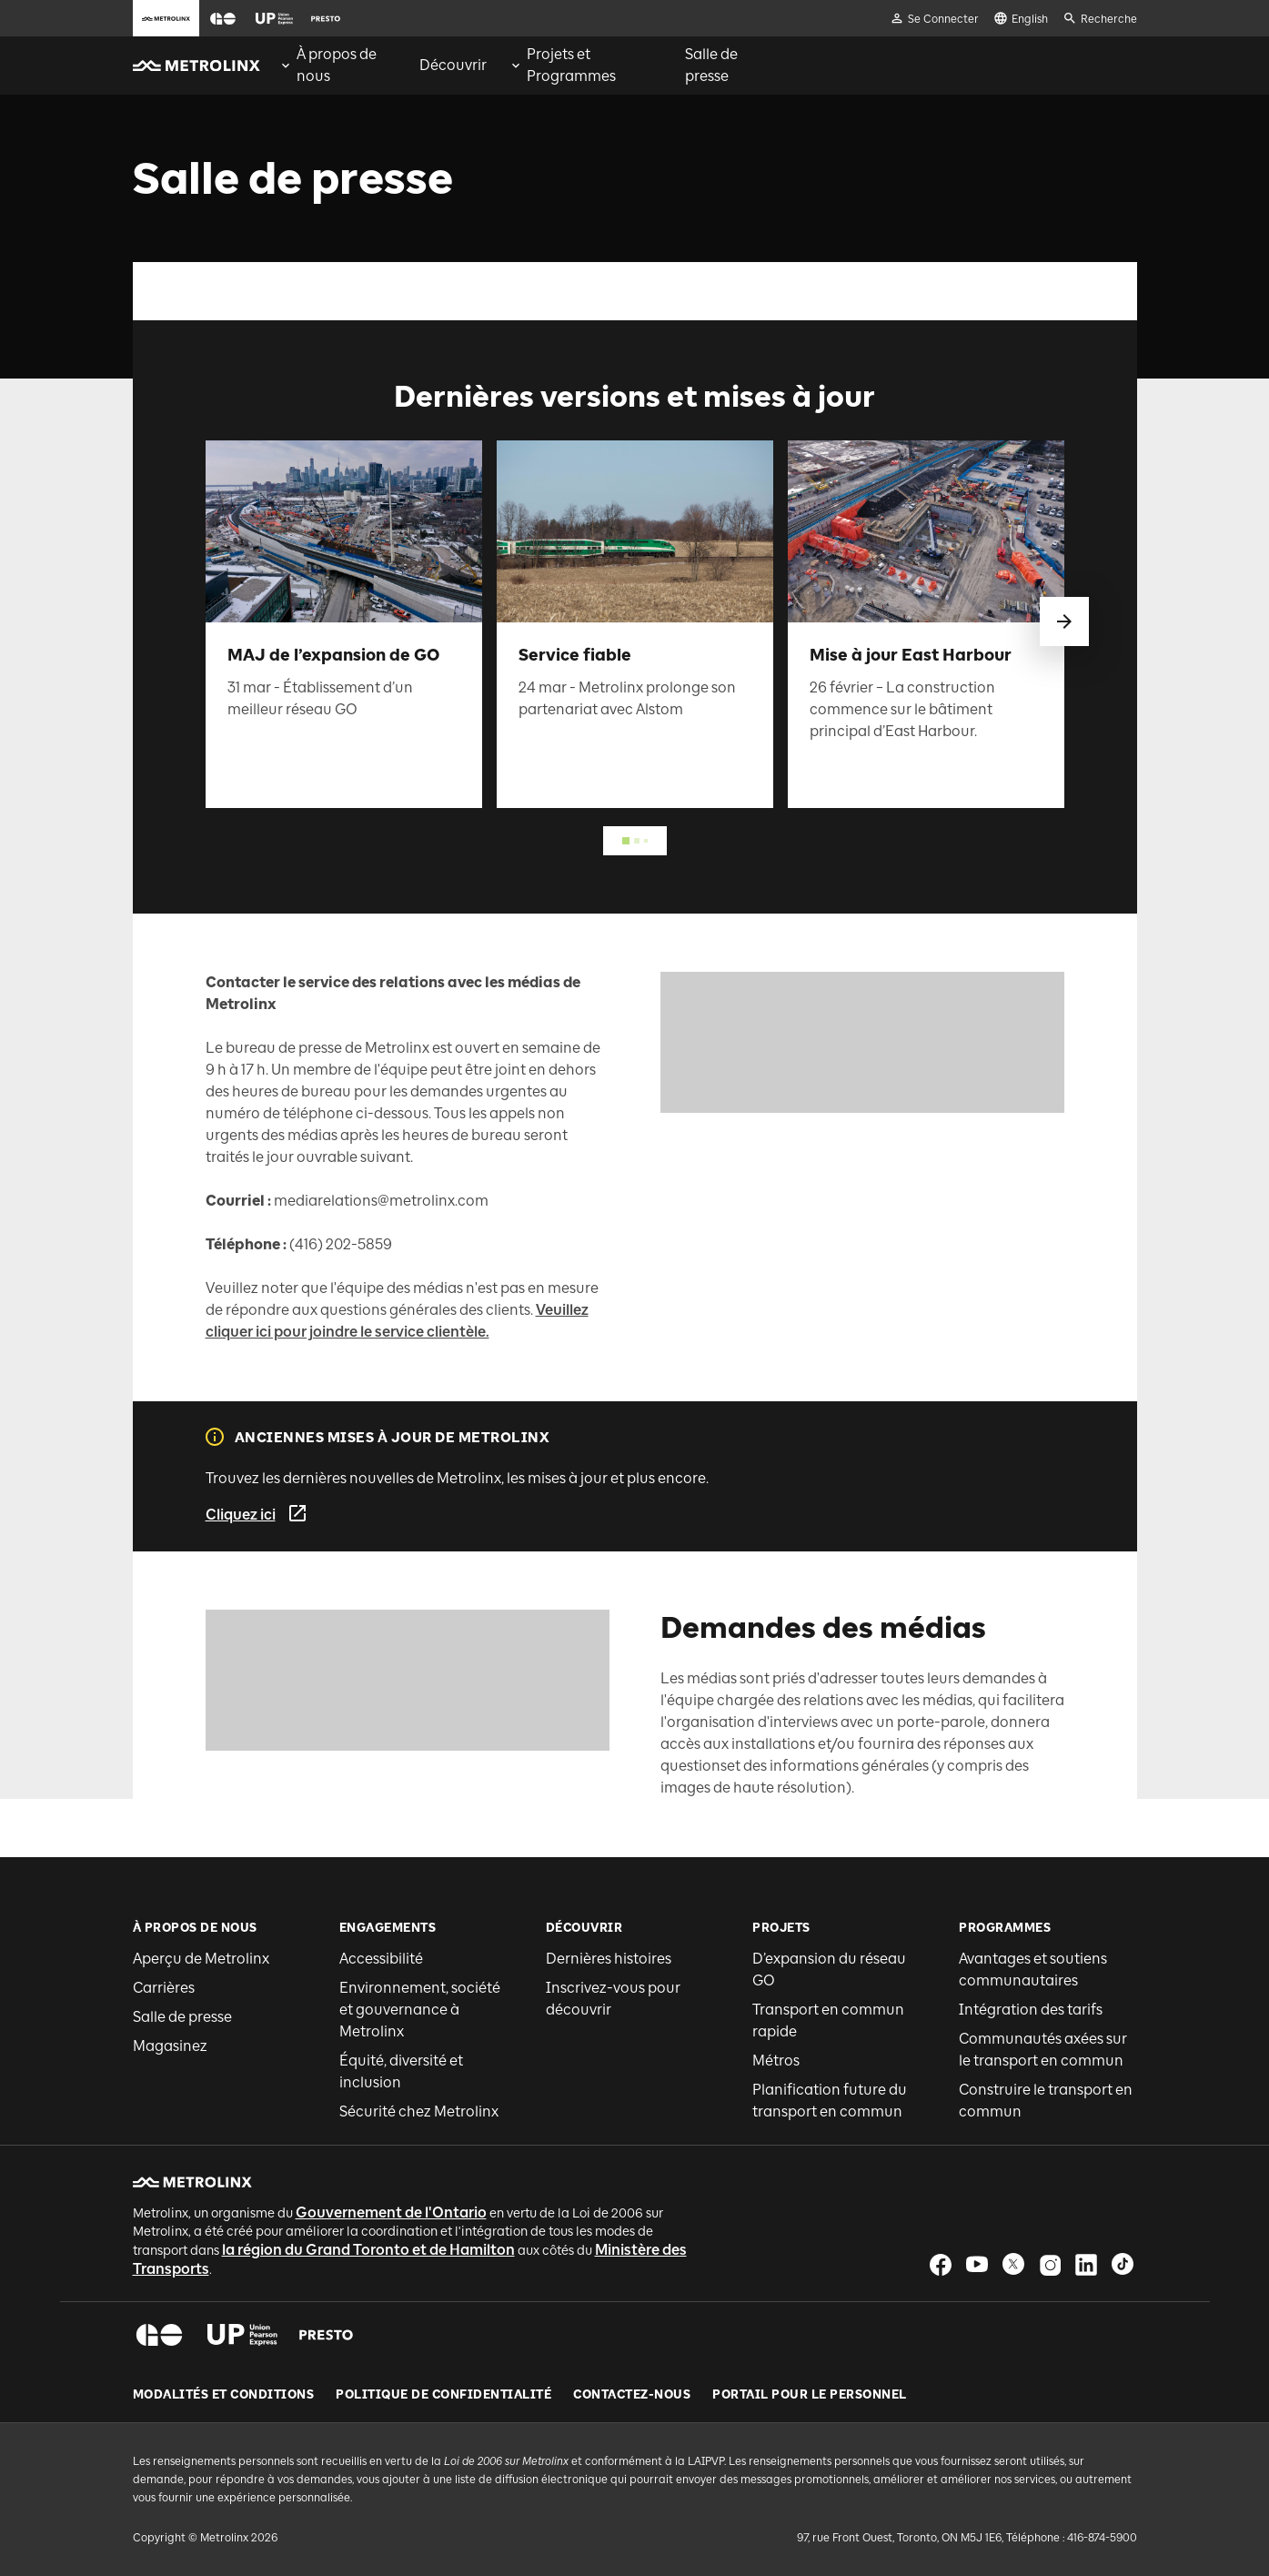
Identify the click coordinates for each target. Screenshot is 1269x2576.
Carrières (164, 1987)
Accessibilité (381, 1958)
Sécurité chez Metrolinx (419, 2111)
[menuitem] (338, 65)
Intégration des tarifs (1031, 2009)
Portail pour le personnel (809, 2394)
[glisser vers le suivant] (1064, 621)
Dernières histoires (608, 1958)
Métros (776, 2060)
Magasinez (170, 2046)
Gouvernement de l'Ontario (391, 2212)
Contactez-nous (631, 2394)
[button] (222, 19)
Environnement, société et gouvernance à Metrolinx (419, 2009)
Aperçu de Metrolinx (201, 1958)
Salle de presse (182, 2016)
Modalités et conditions (224, 2394)
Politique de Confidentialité (443, 2394)
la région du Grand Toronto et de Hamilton (368, 2249)
